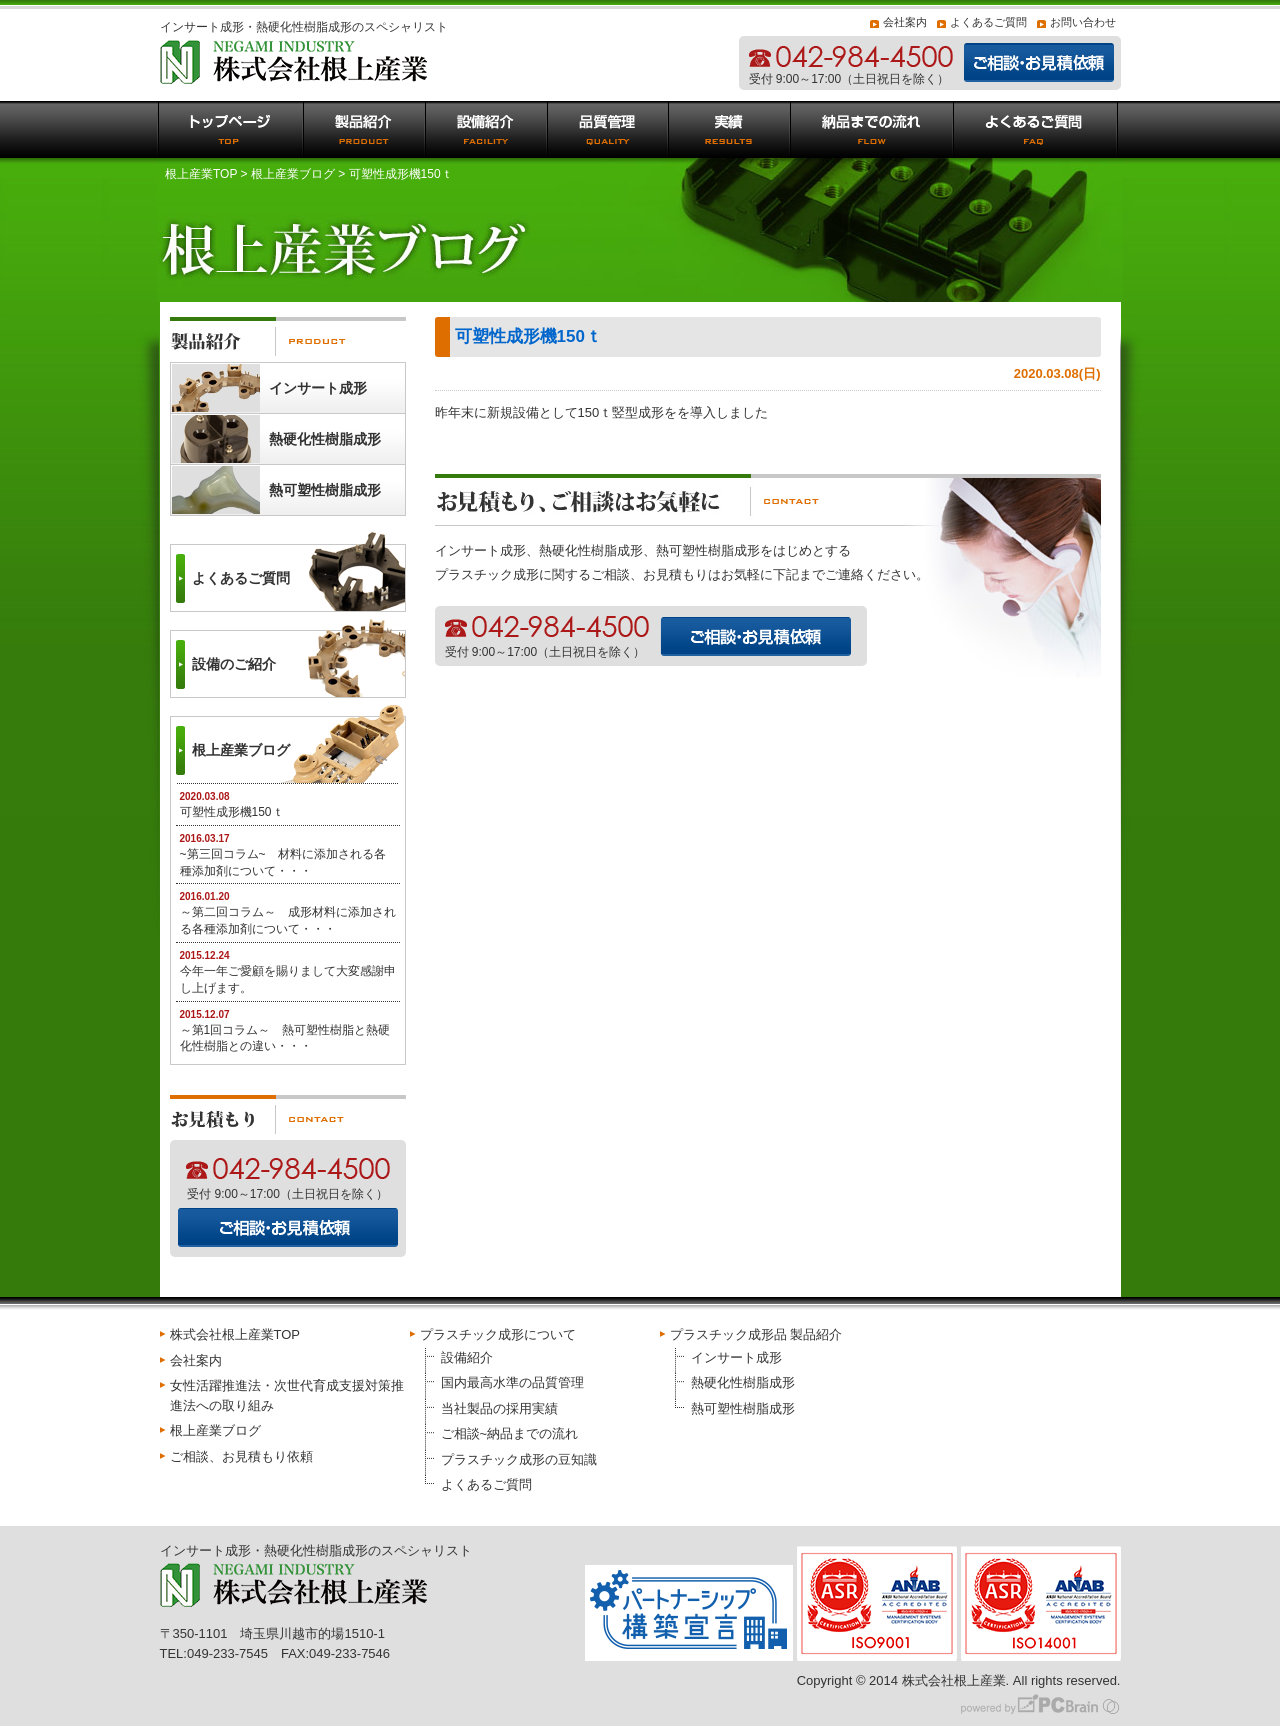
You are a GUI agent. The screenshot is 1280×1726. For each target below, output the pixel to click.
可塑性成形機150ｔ (528, 336)
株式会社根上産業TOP (235, 1334)
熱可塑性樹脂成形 (325, 490)
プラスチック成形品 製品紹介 (756, 1334)
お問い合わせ (1083, 22)
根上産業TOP (201, 174)
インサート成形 (318, 388)
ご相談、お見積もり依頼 (241, 1456)
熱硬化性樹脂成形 (325, 439)
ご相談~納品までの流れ (510, 1433)
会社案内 (905, 22)
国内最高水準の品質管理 (512, 1382)
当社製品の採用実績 (499, 1408)
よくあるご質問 (988, 22)
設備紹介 (467, 1357)
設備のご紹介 (234, 664)
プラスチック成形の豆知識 (519, 1459)
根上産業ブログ (293, 174)
